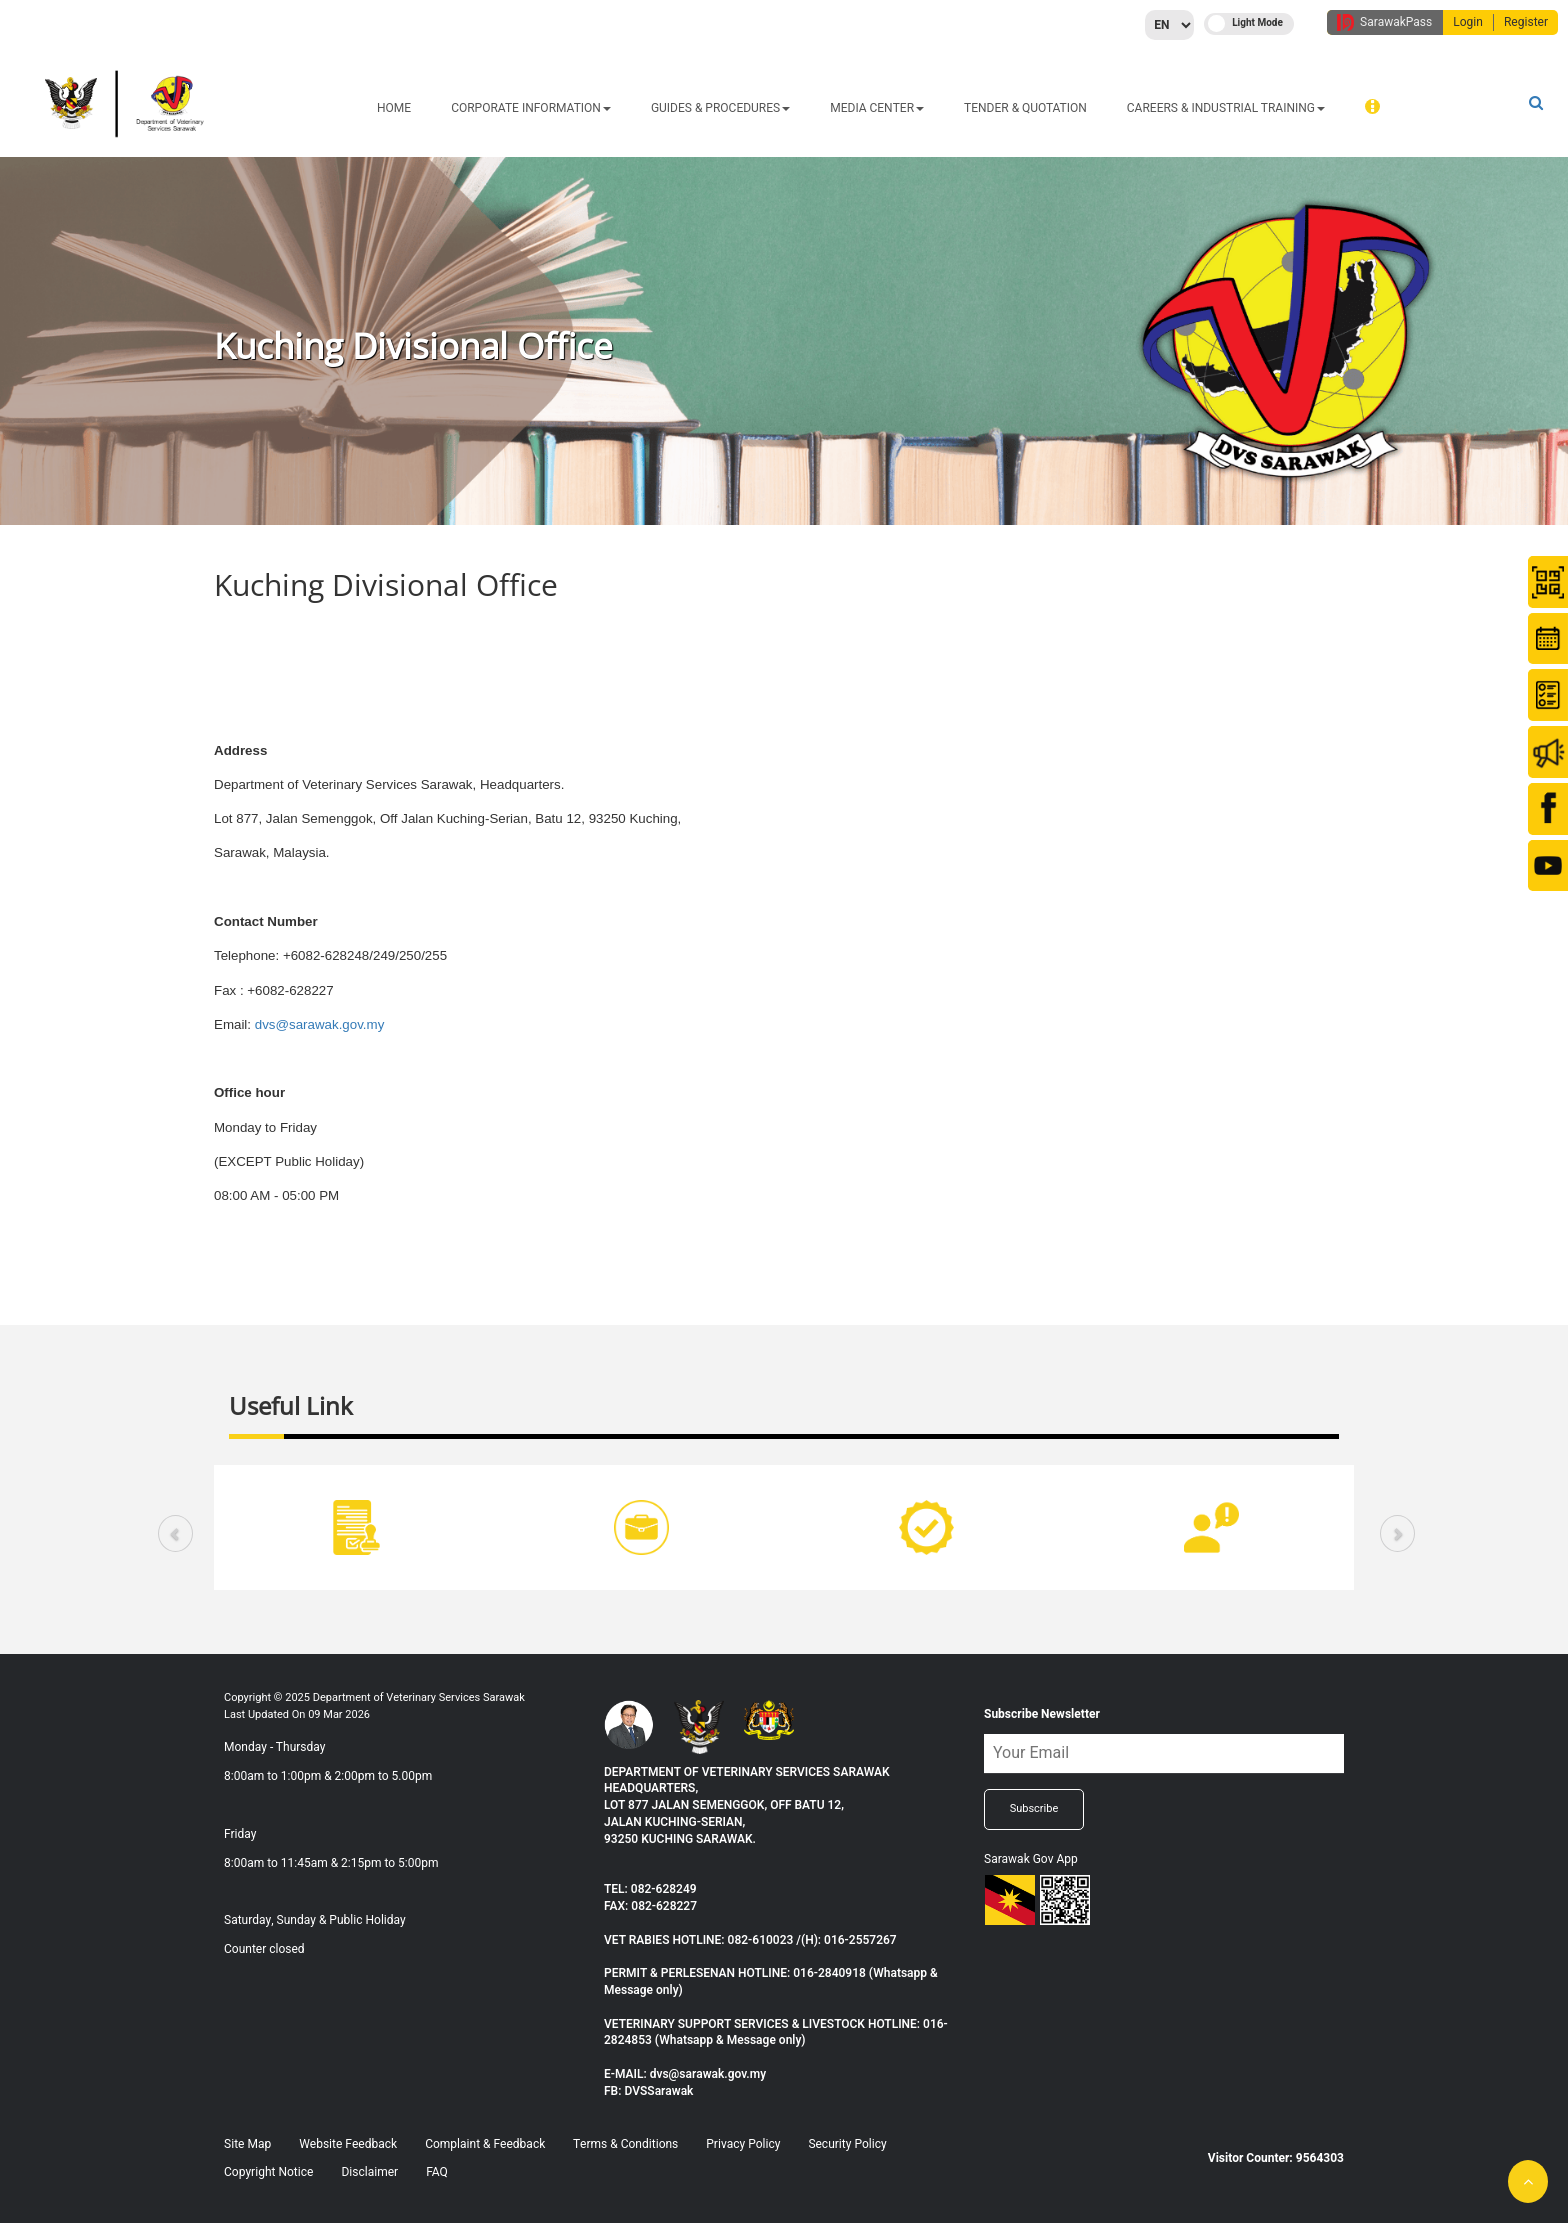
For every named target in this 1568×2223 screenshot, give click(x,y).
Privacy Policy (743, 2144)
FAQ (437, 2172)
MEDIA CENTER (877, 108)
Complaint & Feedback (485, 2144)
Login (1468, 22)
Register (1526, 22)
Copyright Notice (268, 2172)
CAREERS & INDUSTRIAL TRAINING (1226, 108)
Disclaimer (369, 2172)
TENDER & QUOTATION (1025, 108)
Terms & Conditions (625, 2144)
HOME (394, 108)
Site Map (247, 2144)
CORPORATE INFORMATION (531, 108)
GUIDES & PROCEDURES (720, 108)
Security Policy (847, 2144)
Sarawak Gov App (1031, 1859)
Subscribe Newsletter (1042, 1714)
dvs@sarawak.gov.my (320, 1024)
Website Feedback (348, 2144)
